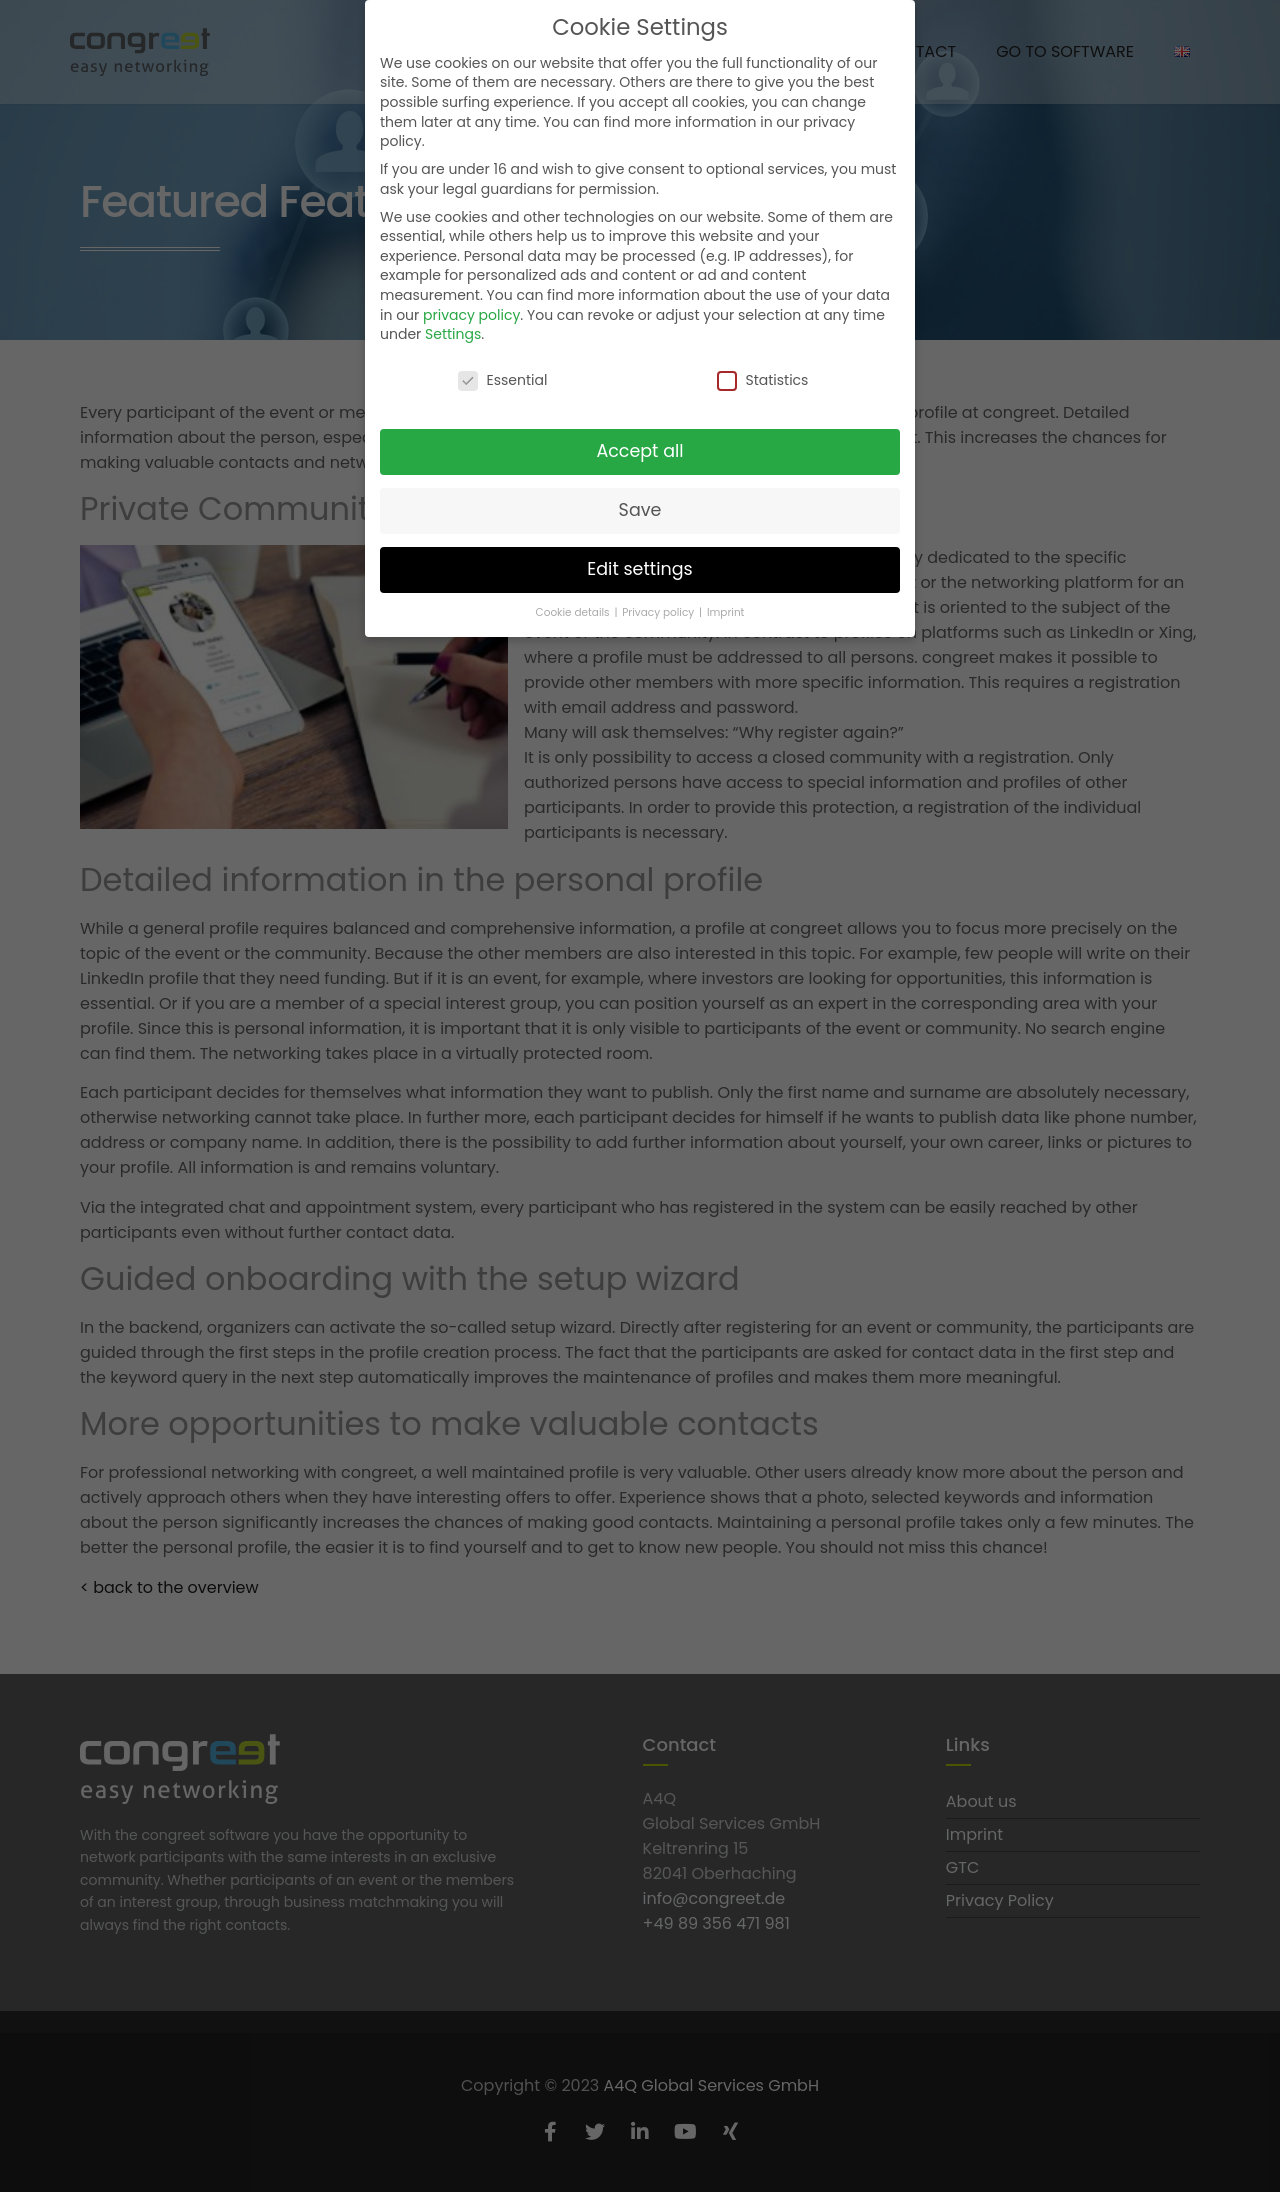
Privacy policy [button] (659, 611)
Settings (453, 334)
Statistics (762, 380)
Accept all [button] (639, 451)
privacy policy (471, 314)
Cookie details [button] (574, 611)
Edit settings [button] (639, 568)
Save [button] (640, 510)
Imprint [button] (726, 611)
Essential (502, 380)
